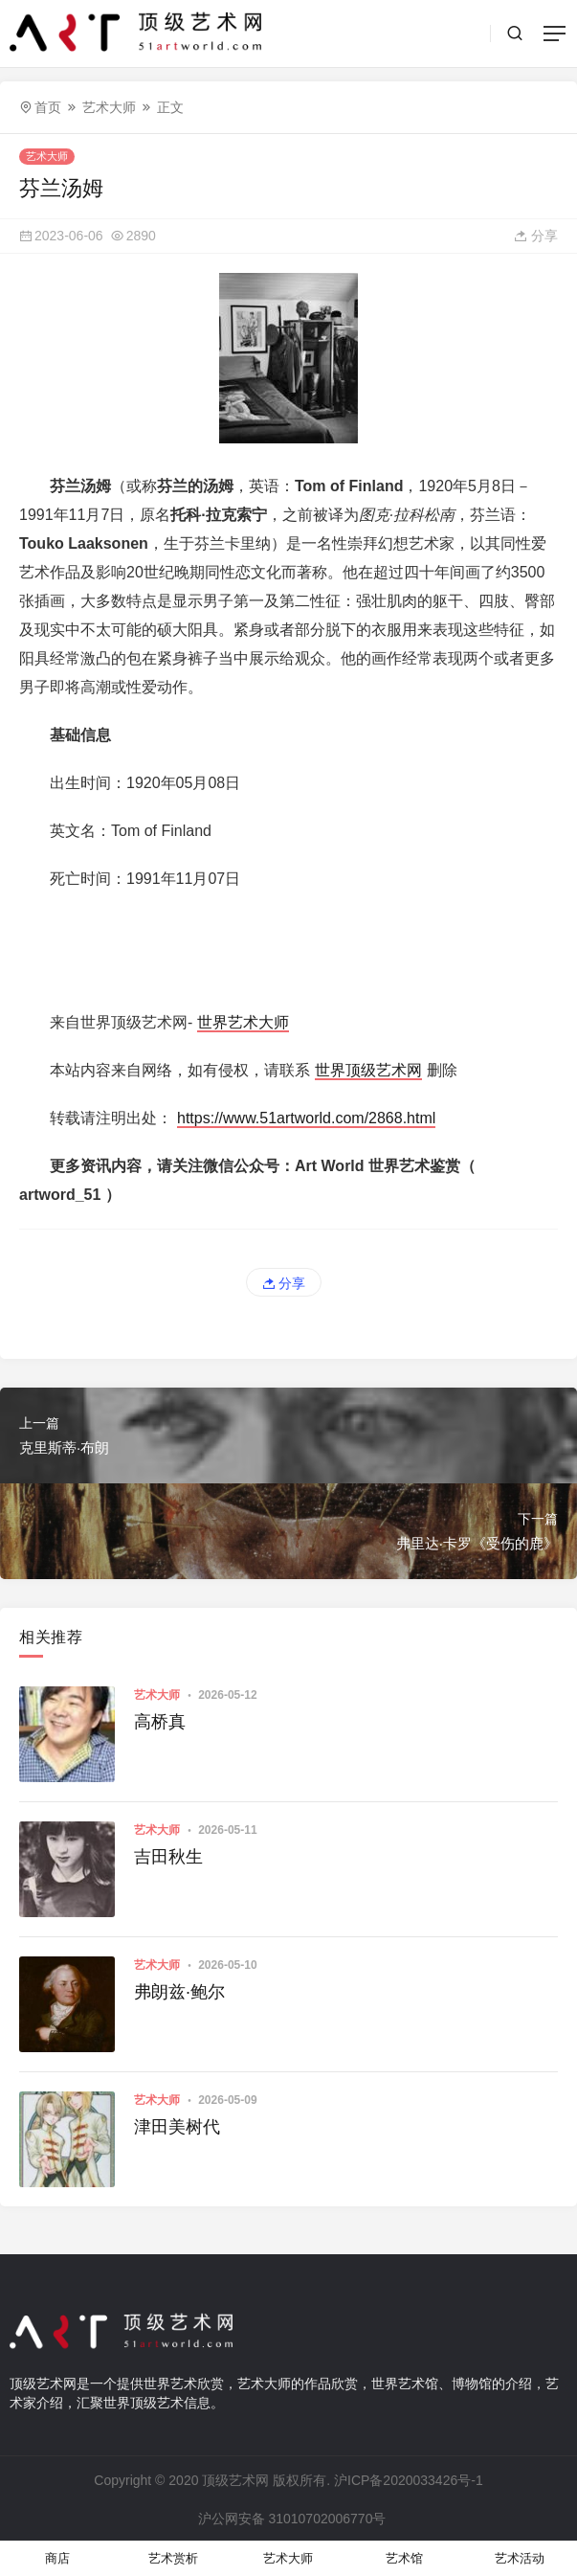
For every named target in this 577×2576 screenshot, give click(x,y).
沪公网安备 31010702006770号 (291, 2518)
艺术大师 (109, 107)
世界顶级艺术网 (368, 1070)
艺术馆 (404, 2558)
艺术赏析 (173, 2558)
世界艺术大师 (243, 1022)
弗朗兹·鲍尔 (179, 1991)
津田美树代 (177, 2126)
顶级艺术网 (235, 2480)
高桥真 (160, 1721)
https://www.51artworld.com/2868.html (306, 1118)
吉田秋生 (168, 1856)
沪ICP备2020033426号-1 (408, 2480)
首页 (47, 107)
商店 (57, 2558)
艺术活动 (519, 2558)
